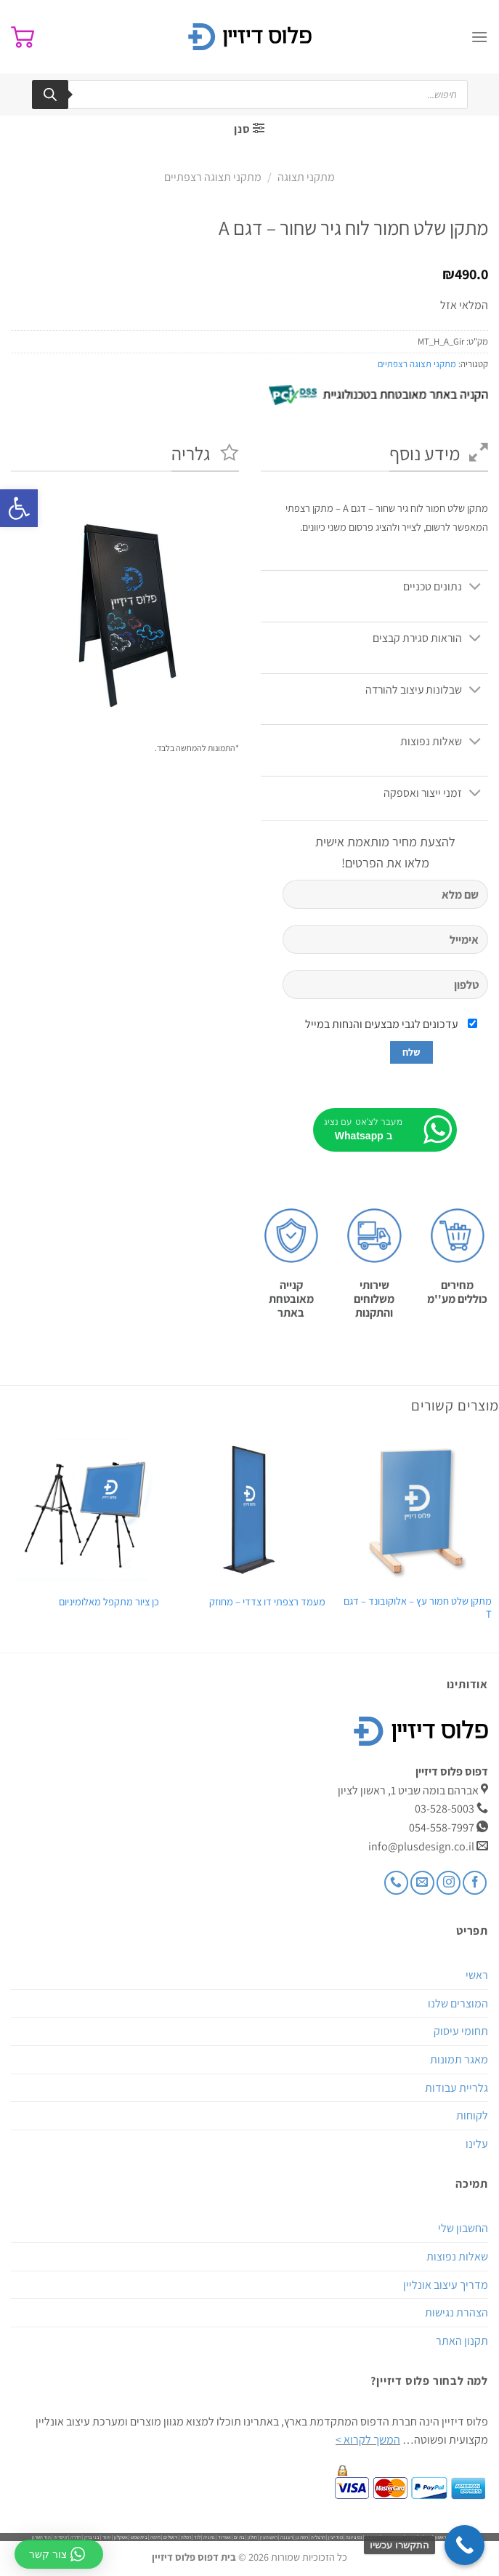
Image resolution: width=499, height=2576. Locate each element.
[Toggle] (475, 587)
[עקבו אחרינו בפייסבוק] (475, 1883)
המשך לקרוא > (368, 2439)
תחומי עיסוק (461, 2031)
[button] (19, 508)
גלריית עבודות (456, 2087)
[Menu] (479, 37)
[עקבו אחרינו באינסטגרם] (449, 1883)
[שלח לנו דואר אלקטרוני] (422, 1883)
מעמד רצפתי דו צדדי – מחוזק (267, 1601)
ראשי (477, 1975)
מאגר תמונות (459, 2059)
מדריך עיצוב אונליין (445, 2284)
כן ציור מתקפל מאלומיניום (109, 1601)
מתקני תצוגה (306, 177)
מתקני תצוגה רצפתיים (212, 177)
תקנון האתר (462, 2340)
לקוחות (472, 2115)
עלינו (477, 2143)
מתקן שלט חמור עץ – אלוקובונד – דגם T (418, 1607)
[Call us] (396, 1883)
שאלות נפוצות (457, 2256)
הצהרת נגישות (456, 2312)
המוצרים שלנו (458, 2003)
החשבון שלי (463, 2228)
